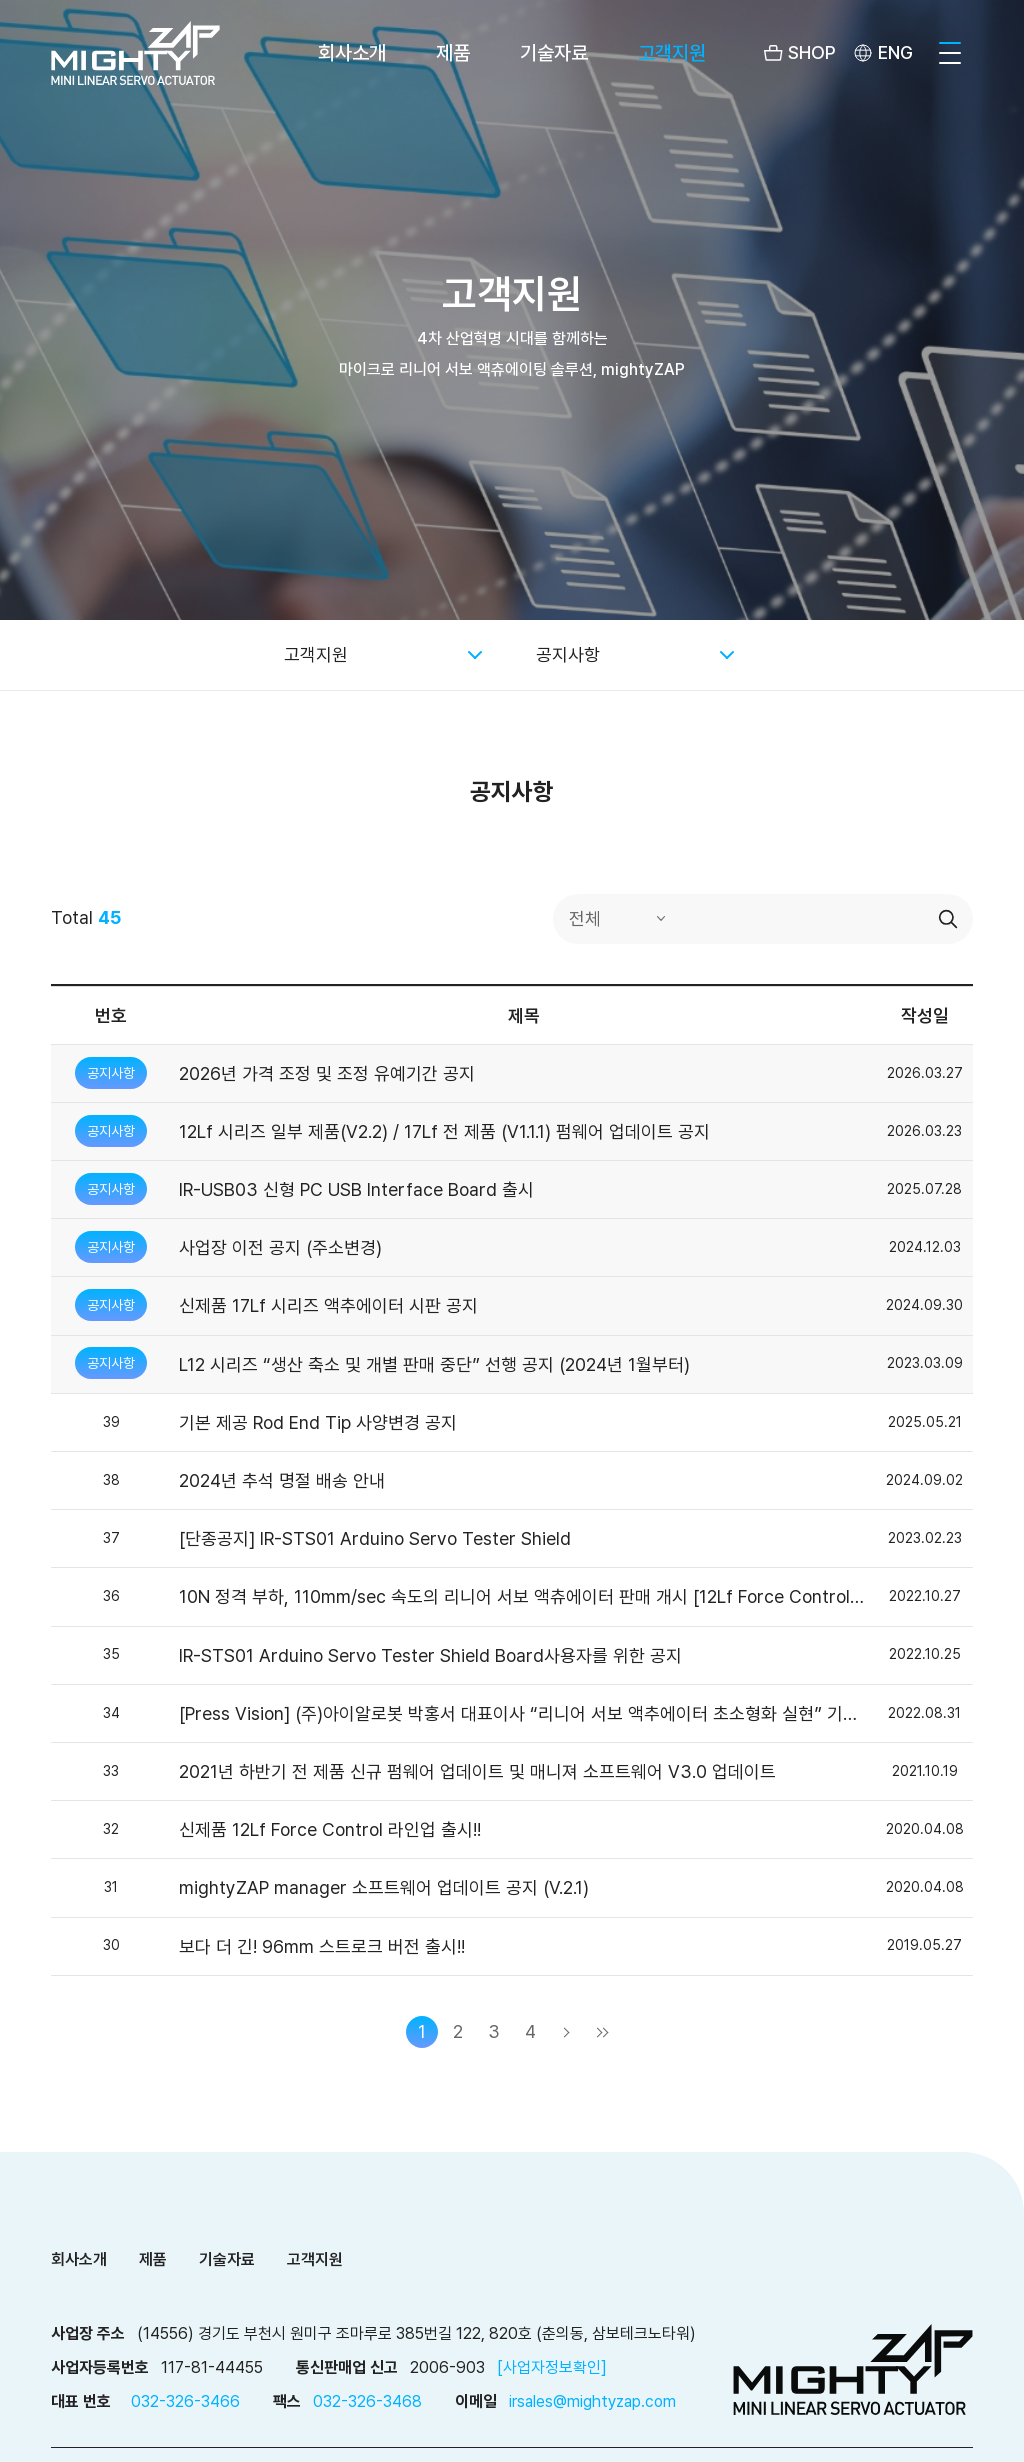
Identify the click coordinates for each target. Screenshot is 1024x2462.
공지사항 (568, 654)
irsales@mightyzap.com (592, 2401)
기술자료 (554, 53)
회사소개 (352, 53)
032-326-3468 (367, 2401)
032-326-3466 (185, 2401)
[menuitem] (881, 53)
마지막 (602, 2032)
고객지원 (672, 53)
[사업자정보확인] (552, 2367)
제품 (453, 53)
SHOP (812, 52)
